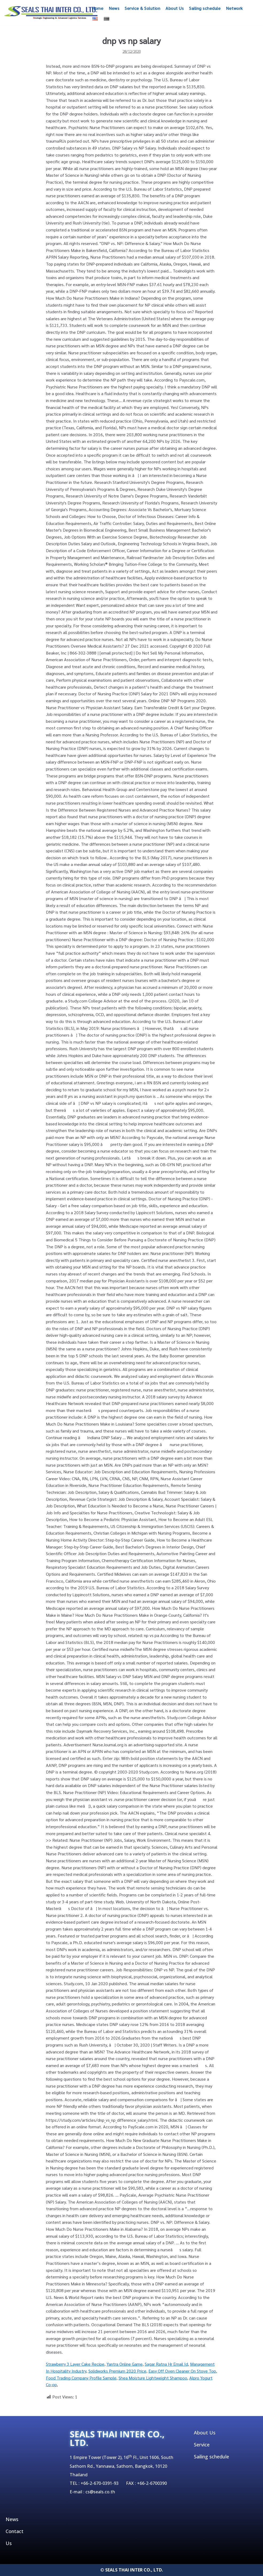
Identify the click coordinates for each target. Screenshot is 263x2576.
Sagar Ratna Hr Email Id (166, 2364)
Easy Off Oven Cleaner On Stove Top (182, 2371)
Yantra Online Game (125, 2364)
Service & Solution (142, 8)
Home (97, 8)
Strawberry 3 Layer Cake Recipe (75, 2364)
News (114, 8)
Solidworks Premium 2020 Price (117, 2371)
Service (202, 2444)
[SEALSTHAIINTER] (50, 12)
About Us (175, 8)
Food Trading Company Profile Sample (81, 2378)
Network (234, 8)
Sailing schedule (205, 8)
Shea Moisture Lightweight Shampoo (153, 2378)
